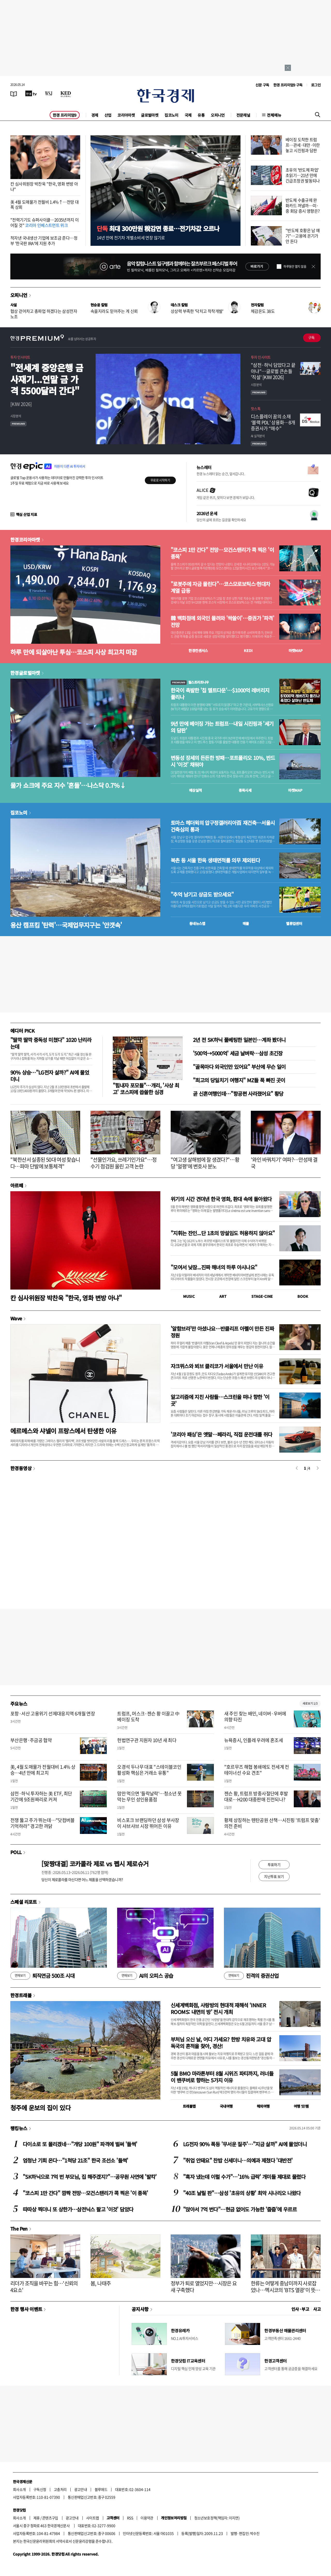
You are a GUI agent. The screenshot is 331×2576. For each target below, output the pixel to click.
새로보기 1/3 (310, 1703)
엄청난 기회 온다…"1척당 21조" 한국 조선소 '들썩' (75, 2160)
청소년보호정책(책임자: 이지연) (216, 2517)
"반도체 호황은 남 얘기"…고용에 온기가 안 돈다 (302, 235)
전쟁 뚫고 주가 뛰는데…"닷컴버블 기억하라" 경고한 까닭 (42, 1823)
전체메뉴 (274, 115)
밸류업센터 (294, 923)
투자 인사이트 (20, 357)
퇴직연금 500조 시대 (42, 1976)
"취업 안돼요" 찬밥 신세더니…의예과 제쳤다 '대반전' (237, 2160)
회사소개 (19, 2489)
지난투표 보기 (274, 1876)
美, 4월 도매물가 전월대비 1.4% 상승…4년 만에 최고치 (42, 1769)
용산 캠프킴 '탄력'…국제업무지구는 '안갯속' (66, 925)
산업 (107, 115)
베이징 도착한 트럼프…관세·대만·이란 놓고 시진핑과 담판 (302, 144)
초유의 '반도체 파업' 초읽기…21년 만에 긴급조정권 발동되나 (302, 175)
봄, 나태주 (101, 2283)
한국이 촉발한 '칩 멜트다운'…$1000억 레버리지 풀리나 (220, 693)
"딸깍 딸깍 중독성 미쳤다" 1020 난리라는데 (50, 1043)
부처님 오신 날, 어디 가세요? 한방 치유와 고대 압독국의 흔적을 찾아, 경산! (221, 2042)
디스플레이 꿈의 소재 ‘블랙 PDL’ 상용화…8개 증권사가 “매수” (273, 422)
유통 (201, 115)
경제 (94, 115)
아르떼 (16, 1185)
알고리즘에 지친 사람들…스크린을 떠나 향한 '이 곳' (220, 1400)
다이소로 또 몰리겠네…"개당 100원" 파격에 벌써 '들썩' (80, 2144)
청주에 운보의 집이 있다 (40, 2108)
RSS (130, 2517)
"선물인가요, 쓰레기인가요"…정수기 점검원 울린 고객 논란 (123, 1163)
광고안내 (80, 2489)
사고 (317, 2309)
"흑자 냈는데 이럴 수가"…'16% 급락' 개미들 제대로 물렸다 (244, 2176)
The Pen (19, 2228)
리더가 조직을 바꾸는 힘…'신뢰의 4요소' (44, 2286)
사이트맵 (92, 2517)
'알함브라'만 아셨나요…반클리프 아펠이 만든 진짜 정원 (222, 1332)
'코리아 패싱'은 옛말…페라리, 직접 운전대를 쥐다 (221, 1434)
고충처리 (60, 2489)
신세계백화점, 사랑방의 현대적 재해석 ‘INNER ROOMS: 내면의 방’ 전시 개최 (218, 2008)
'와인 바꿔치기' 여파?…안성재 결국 (284, 1163)
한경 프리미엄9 (65, 115)
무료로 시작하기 (160, 480)
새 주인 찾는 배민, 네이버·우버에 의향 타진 (255, 1716)
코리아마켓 (126, 115)
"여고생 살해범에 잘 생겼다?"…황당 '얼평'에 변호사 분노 (205, 1163)
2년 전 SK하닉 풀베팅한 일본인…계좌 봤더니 (239, 1039)
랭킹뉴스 (18, 2128)
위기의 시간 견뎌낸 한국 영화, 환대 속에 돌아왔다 (221, 1199)
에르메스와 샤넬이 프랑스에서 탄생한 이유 (63, 1431)
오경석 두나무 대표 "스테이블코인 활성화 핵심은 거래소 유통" (149, 1769)
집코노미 (171, 115)
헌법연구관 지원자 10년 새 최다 (146, 1740)
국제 (188, 115)
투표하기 (274, 1864)
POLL (16, 1852)
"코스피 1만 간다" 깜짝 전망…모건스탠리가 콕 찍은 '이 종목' (85, 2193)
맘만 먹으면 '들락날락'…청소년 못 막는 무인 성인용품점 (149, 1796)
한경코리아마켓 (25, 539)
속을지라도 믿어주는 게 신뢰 (114, 311)
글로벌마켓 (149, 115)
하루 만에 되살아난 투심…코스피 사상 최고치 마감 (73, 652)
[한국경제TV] (31, 93)
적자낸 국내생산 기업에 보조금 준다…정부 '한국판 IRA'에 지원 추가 (43, 240)
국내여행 (226, 2106)
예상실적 (195, 790)
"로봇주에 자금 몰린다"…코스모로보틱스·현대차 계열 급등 (220, 587)
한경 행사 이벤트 (26, 2309)
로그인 (316, 84)
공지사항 (140, 2309)
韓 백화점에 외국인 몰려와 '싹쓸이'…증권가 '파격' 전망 (222, 621)
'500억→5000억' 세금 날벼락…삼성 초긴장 (238, 1053)
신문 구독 (262, 84)
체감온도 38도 (263, 311)
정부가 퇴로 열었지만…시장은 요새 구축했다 (204, 2286)
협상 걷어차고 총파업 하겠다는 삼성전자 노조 (43, 314)
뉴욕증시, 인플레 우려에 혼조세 (253, 1740)
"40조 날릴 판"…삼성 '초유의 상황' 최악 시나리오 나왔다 (242, 2193)
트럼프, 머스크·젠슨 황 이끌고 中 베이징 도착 (148, 1716)
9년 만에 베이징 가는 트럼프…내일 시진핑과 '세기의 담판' (222, 727)
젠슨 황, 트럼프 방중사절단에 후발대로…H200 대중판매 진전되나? (256, 1796)
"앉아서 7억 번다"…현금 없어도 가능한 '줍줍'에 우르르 (240, 2209)
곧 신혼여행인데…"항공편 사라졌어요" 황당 (238, 1093)
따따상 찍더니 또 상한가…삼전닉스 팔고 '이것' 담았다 (78, 2209)
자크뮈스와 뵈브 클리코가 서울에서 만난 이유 (217, 1366)
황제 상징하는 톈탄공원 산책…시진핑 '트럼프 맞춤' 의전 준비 (272, 1823)
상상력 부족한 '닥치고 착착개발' (197, 311)
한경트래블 (21, 1995)
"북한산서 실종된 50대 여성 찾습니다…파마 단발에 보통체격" (45, 1163)
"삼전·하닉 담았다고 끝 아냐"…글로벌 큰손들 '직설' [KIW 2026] (273, 371)
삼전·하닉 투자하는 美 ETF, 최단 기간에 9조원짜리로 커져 (41, 1796)
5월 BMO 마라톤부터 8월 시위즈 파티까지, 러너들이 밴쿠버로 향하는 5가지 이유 (222, 2077)
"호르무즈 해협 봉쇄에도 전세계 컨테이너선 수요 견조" (256, 1769)
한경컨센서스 (198, 650)
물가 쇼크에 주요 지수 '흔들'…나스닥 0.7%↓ (68, 785)
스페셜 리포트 (23, 1901)
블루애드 (101, 2489)
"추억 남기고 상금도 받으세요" (202, 894)
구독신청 (39, 2489)
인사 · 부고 (300, 2309)
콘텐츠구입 (50, 2517)
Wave (16, 1318)
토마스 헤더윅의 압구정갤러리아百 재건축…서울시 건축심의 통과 (223, 826)
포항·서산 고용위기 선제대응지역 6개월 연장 (52, 1713)
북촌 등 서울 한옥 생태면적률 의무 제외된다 (215, 860)
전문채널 (243, 115)
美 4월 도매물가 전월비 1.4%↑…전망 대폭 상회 (44, 204)
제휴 (36, 2517)
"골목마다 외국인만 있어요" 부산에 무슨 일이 (239, 1066)
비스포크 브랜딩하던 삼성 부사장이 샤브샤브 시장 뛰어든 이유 (148, 1823)
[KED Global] (66, 93)
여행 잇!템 (301, 2106)
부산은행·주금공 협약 (31, 1740)
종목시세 (245, 790)
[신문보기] (13, 93)
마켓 (296, 650)
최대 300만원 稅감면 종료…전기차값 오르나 (158, 228)
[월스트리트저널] (48, 93)
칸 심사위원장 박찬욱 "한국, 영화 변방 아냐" (44, 186)
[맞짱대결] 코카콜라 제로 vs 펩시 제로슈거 (94, 1863)
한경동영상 (21, 1468)
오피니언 (218, 115)
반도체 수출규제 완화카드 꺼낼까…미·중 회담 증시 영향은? (302, 205)
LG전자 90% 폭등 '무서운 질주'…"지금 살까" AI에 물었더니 (245, 2144)
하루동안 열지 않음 (294, 266)
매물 (246, 923)
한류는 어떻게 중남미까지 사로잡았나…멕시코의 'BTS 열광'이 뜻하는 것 (285, 2289)
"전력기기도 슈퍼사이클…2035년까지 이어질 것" (44, 222)
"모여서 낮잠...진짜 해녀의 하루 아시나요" (214, 1267)
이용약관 (146, 2517)
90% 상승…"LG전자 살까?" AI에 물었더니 (49, 1076)
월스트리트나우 (190, 682)
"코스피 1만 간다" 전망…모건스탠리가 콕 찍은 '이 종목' (222, 553)
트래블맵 (189, 2106)
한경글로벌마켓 (25, 672)
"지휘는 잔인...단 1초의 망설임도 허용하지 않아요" (223, 1233)
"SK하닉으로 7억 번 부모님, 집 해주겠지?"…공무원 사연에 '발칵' (90, 2176)
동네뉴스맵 (197, 923)
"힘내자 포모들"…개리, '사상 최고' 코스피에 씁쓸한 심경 (146, 1089)
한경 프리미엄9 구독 (288, 84)
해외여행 (263, 2106)
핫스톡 (255, 408)
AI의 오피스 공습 (145, 1976)
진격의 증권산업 (251, 1976)
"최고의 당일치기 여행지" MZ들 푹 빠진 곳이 (239, 1080)
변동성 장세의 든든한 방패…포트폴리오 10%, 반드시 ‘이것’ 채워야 (223, 761)
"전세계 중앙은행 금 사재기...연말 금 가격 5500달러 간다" (46, 379)
